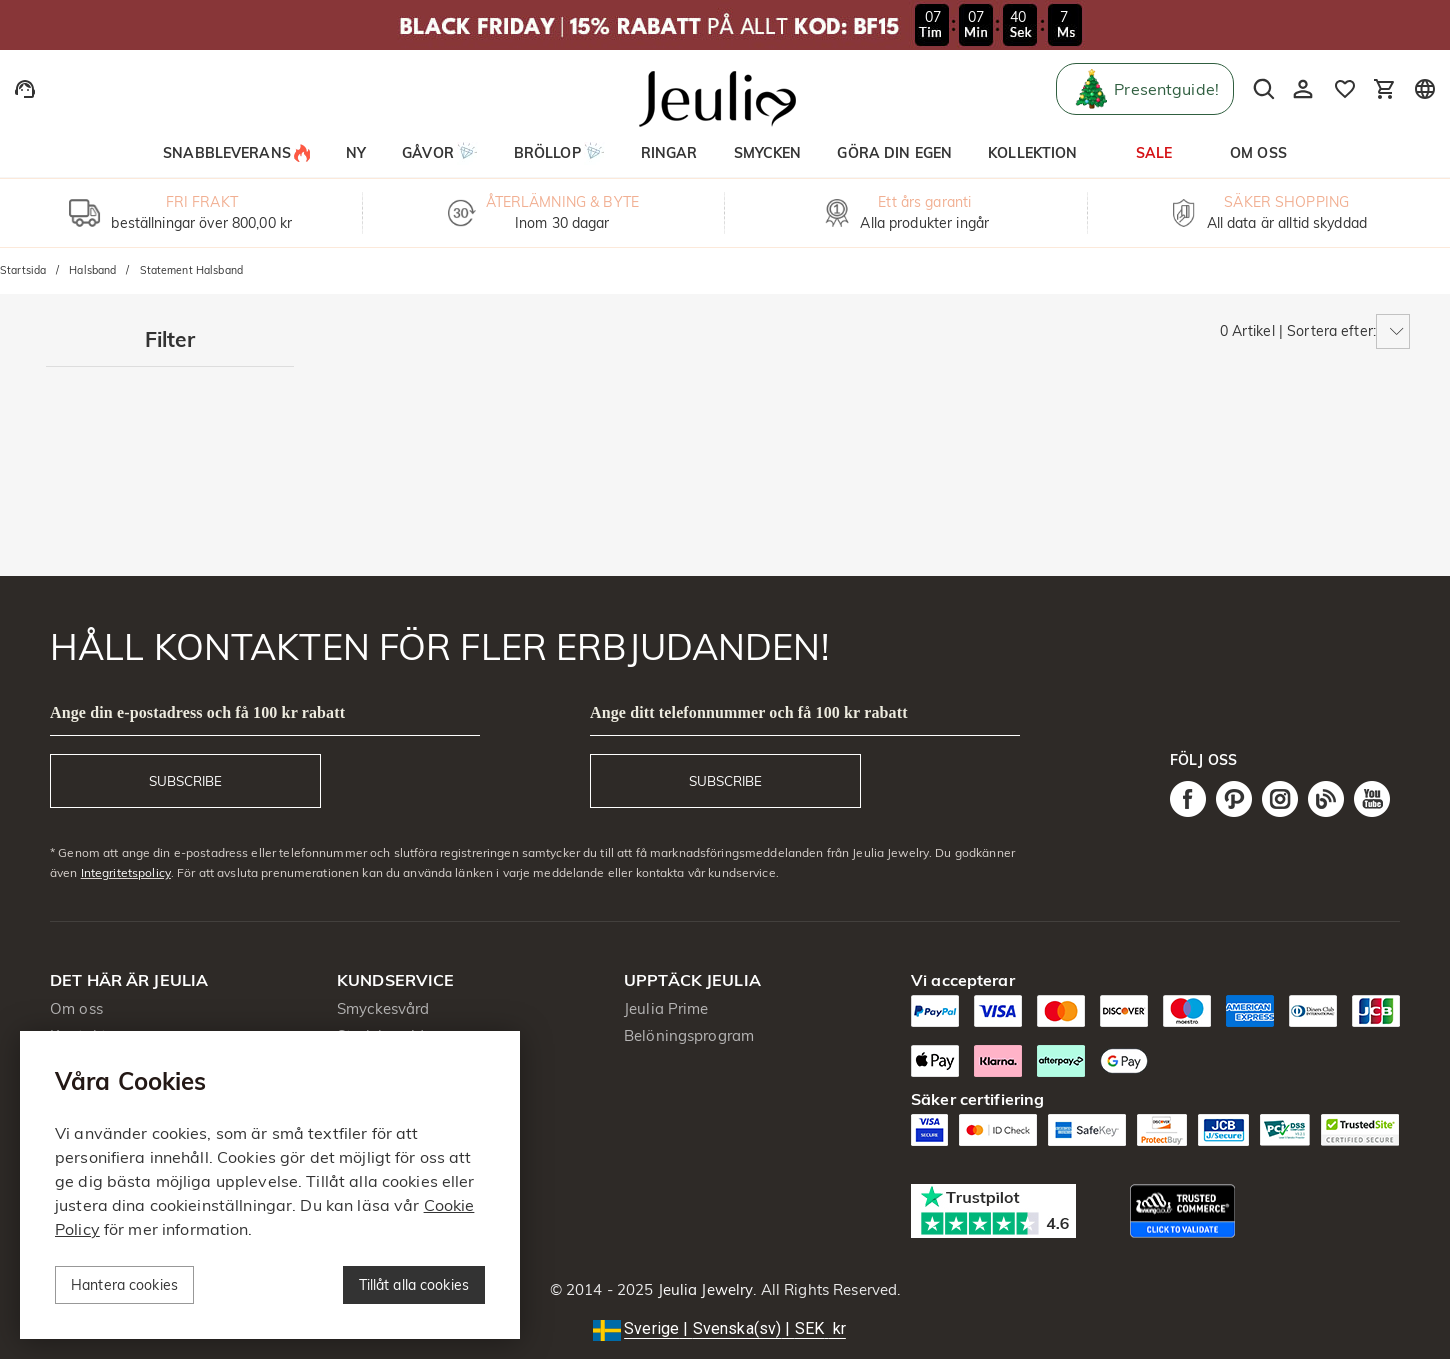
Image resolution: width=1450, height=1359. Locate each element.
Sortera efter (1330, 331)
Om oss (76, 1008)
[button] (725, 1329)
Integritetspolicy (126, 872)
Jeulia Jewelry (703, 1289)
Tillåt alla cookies (414, 1285)
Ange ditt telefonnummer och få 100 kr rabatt (749, 712)
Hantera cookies (124, 1285)
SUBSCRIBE (185, 781)
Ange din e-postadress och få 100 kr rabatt (197, 712)
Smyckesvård (383, 1008)
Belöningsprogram (689, 1035)
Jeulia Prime (666, 1008)
